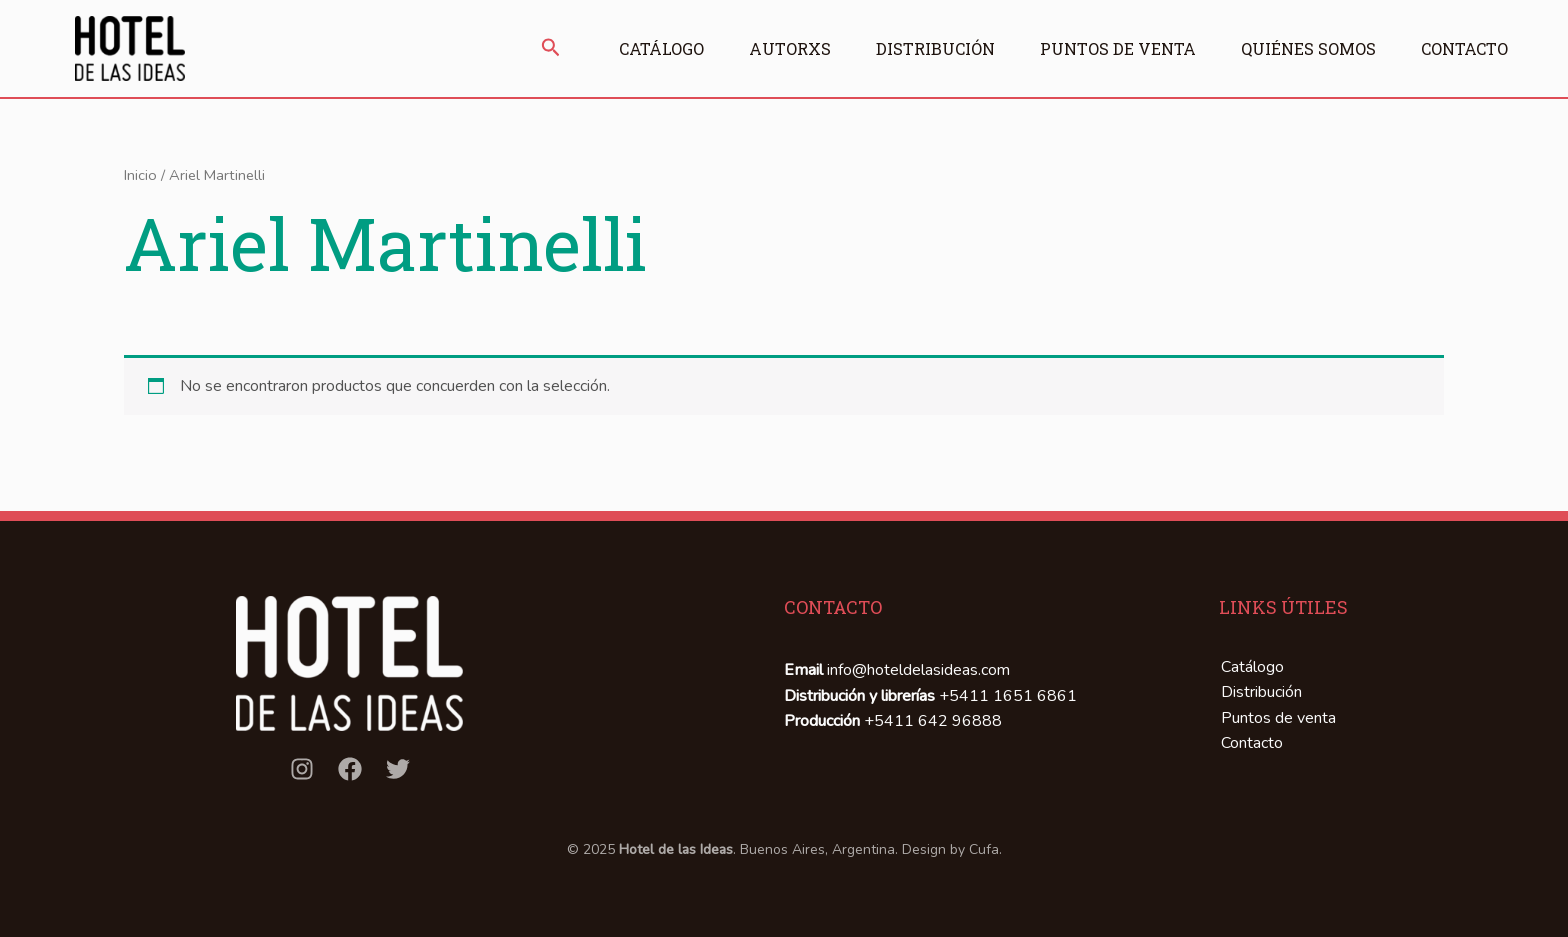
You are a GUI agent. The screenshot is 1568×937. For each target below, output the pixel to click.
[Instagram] (302, 769)
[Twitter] (398, 769)
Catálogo (661, 48)
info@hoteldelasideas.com (918, 670)
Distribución (935, 48)
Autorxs (790, 48)
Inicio (140, 175)
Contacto (1464, 48)
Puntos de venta (1118, 48)
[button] (551, 49)
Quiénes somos (1308, 48)
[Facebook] (350, 769)
